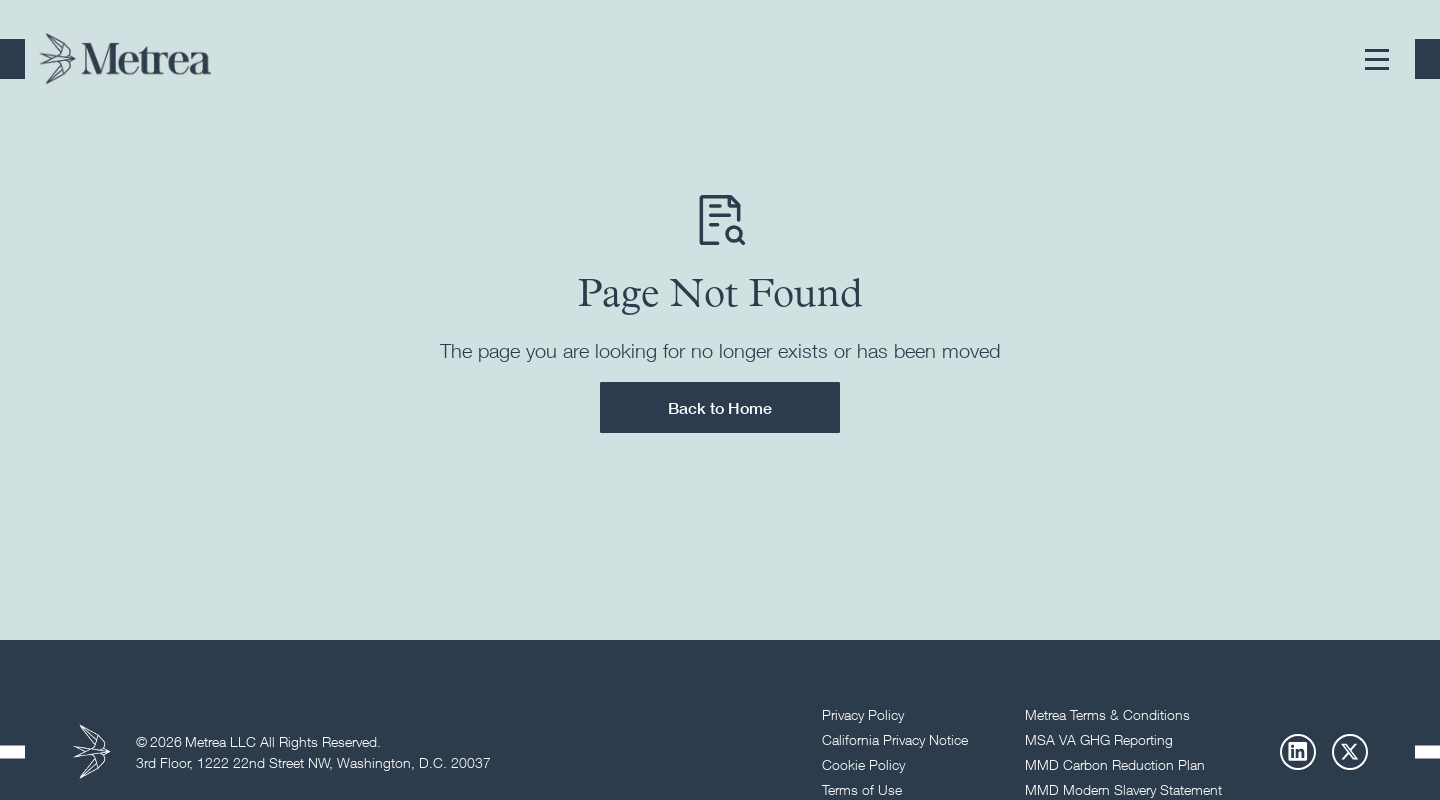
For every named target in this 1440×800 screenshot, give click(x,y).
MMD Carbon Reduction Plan (1115, 764)
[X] (1350, 752)
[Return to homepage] (125, 59)
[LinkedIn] (1298, 752)
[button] (1377, 59)
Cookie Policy (863, 764)
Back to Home (720, 408)
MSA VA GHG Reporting (1099, 739)
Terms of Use (862, 789)
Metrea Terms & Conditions (1107, 714)
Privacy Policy (863, 714)
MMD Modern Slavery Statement (1123, 789)
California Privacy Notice (895, 739)
